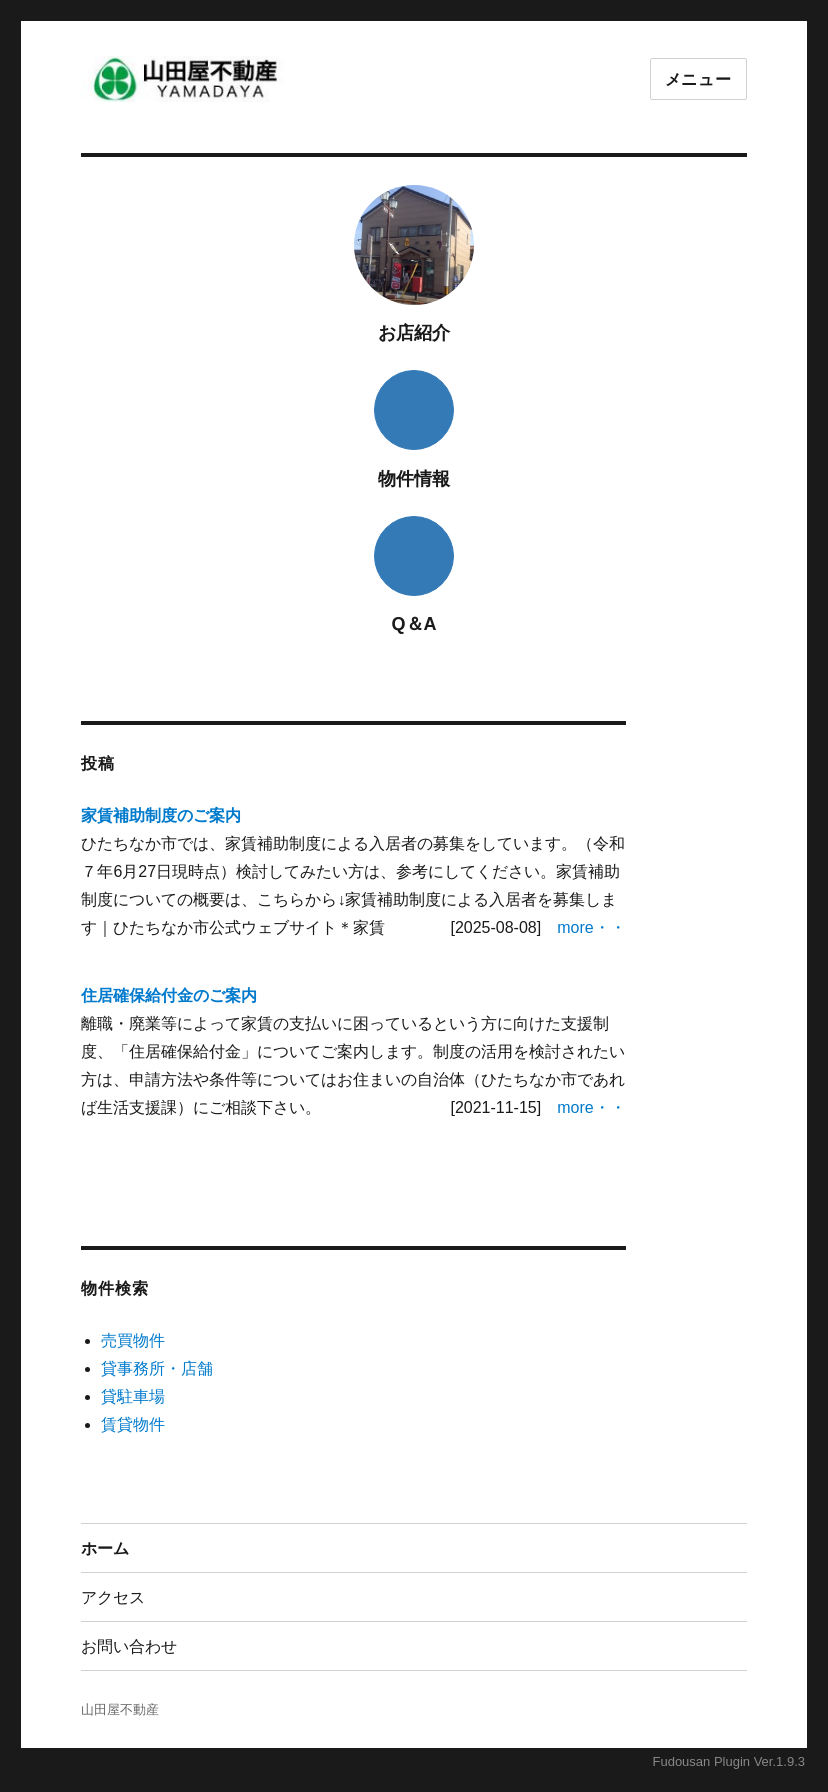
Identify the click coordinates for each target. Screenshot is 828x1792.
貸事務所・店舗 (157, 1368)
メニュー (698, 79)
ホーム (105, 1548)
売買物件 (133, 1340)
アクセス (113, 1597)
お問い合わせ (129, 1646)
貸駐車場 (133, 1396)
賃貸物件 (133, 1424)
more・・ (591, 927)
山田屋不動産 (120, 1709)
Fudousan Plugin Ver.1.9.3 (728, 1761)
